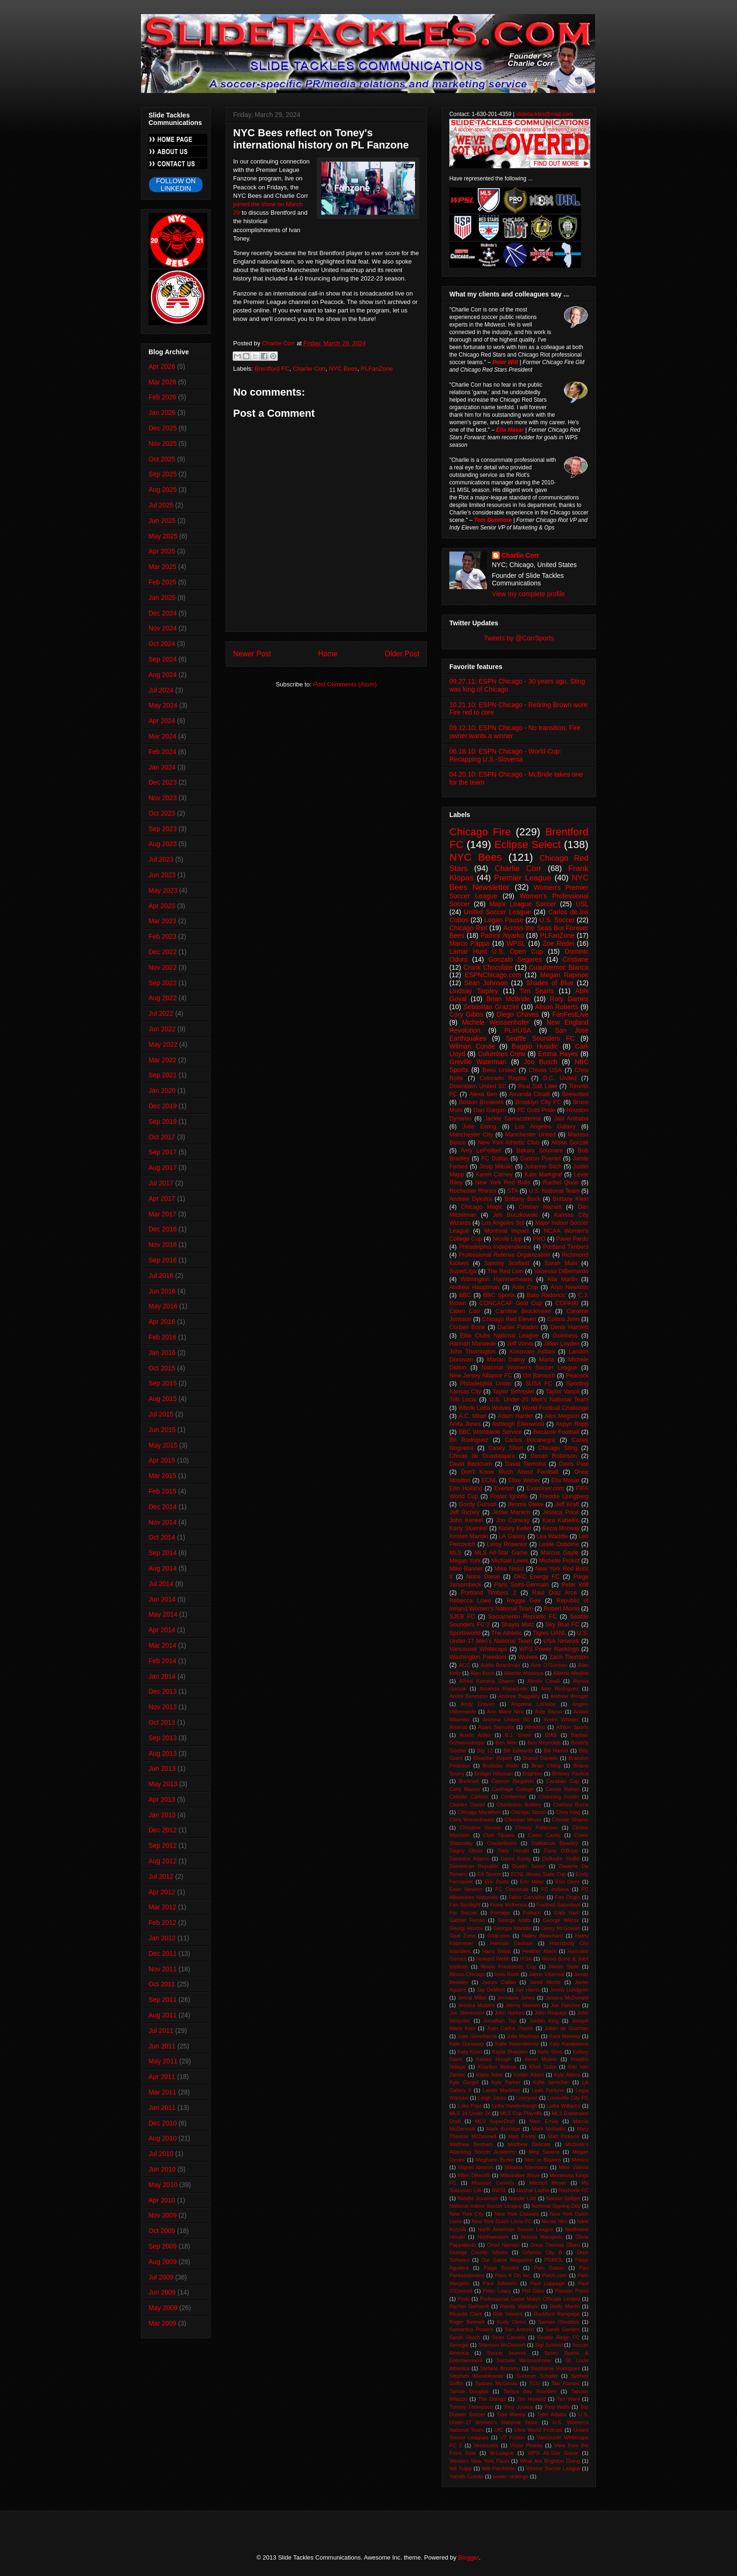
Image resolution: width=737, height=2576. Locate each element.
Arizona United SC (506, 1719)
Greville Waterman (477, 1062)
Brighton (532, 1773)
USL (582, 904)
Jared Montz (545, 1982)
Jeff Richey (464, 1512)
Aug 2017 (163, 1167)
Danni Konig (515, 1858)
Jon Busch (540, 1062)
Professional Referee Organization (504, 1255)
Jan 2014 (162, 1676)
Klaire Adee (489, 2075)
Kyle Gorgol (463, 2082)
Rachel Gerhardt (469, 2306)
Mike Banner (466, 1568)
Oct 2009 (162, 2230)
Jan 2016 (162, 1352)
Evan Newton (465, 1889)
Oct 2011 (162, 1984)
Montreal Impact (506, 1231)
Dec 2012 (163, 1830)
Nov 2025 (163, 443)
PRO (539, 1239)
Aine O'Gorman (549, 1665)
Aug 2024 (163, 674)
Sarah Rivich (464, 2337)
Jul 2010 (161, 2153)
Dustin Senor (528, 1866)
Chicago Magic (482, 1207)
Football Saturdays (559, 1904)
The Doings (492, 2399)
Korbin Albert (528, 2075)
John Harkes (509, 2013)
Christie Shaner (570, 1819)
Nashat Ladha (533, 2190)
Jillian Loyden (562, 1343)
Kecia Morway (561, 1528)
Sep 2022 (163, 983)
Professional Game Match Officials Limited (530, 2299)
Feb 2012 (162, 1922)
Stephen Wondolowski (476, 2376)
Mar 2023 (162, 921)
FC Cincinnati (511, 1889)
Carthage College (512, 1789)
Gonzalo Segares (515, 959)
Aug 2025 (163, 489)
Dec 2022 (163, 952)
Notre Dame (483, 1576)
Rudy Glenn (511, 2322)
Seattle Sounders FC (540, 1038)
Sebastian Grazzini (491, 1007)
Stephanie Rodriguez (555, 2368)
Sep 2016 (163, 1260)
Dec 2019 (163, 1106)
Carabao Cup (562, 1781)
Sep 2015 (163, 1383)
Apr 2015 (162, 1460)
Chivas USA (545, 1070)
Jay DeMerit (491, 1989)
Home (328, 654)
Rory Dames (569, 999)
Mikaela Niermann (526, 2167)
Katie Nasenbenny (517, 2044)
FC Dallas (494, 1158)
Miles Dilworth (473, 2175)
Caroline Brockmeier (523, 1311)
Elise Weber (524, 1480)
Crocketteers (502, 1843)
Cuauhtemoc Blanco (558, 967)
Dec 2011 (163, 1953)
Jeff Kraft (567, 1504)
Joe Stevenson (467, 2013)
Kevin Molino (541, 2059)
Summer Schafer (537, 2376)
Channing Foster (559, 1796)
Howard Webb (493, 1958)
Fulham (532, 1912)
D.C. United (559, 1078)
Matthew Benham (471, 2144)
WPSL (516, 943)
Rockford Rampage (556, 2314)
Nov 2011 (163, 1969)
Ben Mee (506, 1742)
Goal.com (498, 1935)
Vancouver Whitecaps (478, 1649)
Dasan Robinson (554, 1456)
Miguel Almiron (476, 2167)
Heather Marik (539, 1951)
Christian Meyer (522, 1819)
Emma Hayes (558, 1054)
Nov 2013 (163, 1707)
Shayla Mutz (517, 1624)
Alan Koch (482, 1673)
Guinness (565, 1335)
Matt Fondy (522, 2136)
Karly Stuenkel (468, 1528)
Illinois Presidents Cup (508, 1966)
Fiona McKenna (508, 1904)
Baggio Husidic (535, 1046)
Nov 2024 (163, 628)
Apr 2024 (162, 720)
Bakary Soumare (539, 1150)
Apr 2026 (162, 366)
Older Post (401, 654)
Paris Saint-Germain (521, 1584)
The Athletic (506, 1633)
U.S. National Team (554, 1191)
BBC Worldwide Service (490, 1432)
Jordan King (544, 2020)
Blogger (468, 2557)
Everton (504, 1488)
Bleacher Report (492, 1758)
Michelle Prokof (559, 1560)
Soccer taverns (506, 2353)
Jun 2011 (162, 2046)
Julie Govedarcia (477, 2036)
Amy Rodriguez (560, 1688)
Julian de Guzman (566, 2028)
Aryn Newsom (569, 1287)
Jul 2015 (161, 1414)
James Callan (499, 1982)
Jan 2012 (162, 1938)
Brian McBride (508, 999)
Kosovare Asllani (532, 1351)
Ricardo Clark (465, 2314)
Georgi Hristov (466, 1928)
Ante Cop (525, 1287)
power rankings (510, 2476)
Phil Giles (533, 2291)
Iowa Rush (506, 1974)
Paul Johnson (500, 2283)
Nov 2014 (163, 1522)
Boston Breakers (481, 1102)
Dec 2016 (163, 1229)
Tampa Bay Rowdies (530, 2391)
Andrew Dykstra (470, 1199)
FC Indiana (555, 1889)
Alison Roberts (556, 1007)
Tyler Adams (552, 2414)
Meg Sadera (544, 2152)
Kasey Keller (515, 1528)
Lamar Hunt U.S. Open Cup (496, 951)
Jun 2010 (162, 2169)
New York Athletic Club (508, 1142)
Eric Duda (497, 1881)
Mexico (580, 2160)
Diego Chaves (518, 1014)
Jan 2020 (162, 1090)
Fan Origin (567, 1897)
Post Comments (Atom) (344, 684)
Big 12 (485, 1750)
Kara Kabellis (560, 1520)
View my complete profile (528, 594)
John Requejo (550, 2013)
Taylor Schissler (513, 1391)
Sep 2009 (163, 2246)
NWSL (499, 2190)
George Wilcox (561, 1920)
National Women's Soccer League (529, 1367)
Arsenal (458, 1727)
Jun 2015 (162, 1429)
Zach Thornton (568, 1657)
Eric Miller (532, 1881)
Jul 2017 (161, 1183)
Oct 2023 (162, 813)
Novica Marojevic (542, 2237)
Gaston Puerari (540, 1158)
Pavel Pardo (572, 1239)
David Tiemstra (525, 1464)
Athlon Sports (572, 1727)
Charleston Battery (519, 1804)
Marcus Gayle (559, 1552)
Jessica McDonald (566, 1997)
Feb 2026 (162, 397)
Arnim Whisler (561, 1719)
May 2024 (163, 705)
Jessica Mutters (476, 2005)
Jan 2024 (162, 767)
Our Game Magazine (507, 2260)
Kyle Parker (506, 2082)
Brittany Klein (570, 1199)
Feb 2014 (162, 1661)
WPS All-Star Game (553, 2453)
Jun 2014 (162, 1599)
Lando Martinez (501, 2090)
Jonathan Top (500, 2020)
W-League (502, 2453)
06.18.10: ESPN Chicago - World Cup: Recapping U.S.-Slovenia (505, 755)
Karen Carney (494, 1174)
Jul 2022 (161, 1013)
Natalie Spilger (563, 2198)
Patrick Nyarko (502, 935)
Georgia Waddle (512, 1928)
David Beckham (470, 1464)
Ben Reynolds (544, 1742)
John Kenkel (466, 1520)
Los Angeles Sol (502, 1223)
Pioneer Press (571, 2291)
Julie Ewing (479, 1126)
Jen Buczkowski (515, 1215)
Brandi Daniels (540, 1758)
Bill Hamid (556, 1750)
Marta (546, 1359)
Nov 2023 (163, 798)
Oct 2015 (162, 1368)
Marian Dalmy (506, 1359)
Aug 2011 (163, 2015)
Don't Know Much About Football (509, 1472)
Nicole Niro (554, 2221)
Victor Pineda (526, 2445)
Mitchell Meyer (547, 2183)
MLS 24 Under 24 (470, 2113)
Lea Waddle (552, 1536)
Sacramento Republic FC (522, 1616)
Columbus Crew (501, 1054)
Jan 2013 (162, 1815)
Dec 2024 (163, 613)
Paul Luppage (547, 2283)
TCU (534, 2383)
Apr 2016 (162, 1321)
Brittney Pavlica (570, 1773)
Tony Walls (557, 2407)
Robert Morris (562, 1608)
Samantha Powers (471, 2329)
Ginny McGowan (560, 1928)
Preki (464, 2299)
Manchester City (471, 1134)
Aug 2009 (163, 2261)
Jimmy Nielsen (522, 2005)
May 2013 (163, 1784)
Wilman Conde (472, 1046)
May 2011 (163, 2061)
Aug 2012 (163, 1861)
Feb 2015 (162, 1491)
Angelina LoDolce (533, 1704)
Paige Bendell (501, 2268)
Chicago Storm (528, 1812)
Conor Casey (544, 1835)
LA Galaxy (512, 1536)
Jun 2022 (162, 1029)
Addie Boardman (500, 1665)
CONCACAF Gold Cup (510, 1303)
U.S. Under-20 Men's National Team (538, 1399)
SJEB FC (462, 1616)
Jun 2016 (162, 1291)
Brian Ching (546, 1765)
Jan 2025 (162, 597)
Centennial (513, 1796)
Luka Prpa (469, 2106)
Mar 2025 (162, 566)
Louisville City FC (568, 2098)
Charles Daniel (467, 1804)
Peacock (577, 1375)
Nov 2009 (163, 2215)
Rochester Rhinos (472, 1191)
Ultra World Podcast (538, 2430)
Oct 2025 (162, 459)
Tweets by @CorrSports (519, 638)
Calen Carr (464, 1311)
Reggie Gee (524, 1600)
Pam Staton (549, 2268)
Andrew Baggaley (519, 1696)
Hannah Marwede (472, 1343)
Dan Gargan (489, 1110)
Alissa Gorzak (569, 1142)
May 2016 (163, 1306)
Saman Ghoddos (558, 2322)
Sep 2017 (163, 1152)
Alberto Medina (570, 1673)
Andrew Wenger (569, 1696)
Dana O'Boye (561, 1850)
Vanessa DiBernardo (561, 1271)
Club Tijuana (499, 1835)
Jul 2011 (161, 2030)
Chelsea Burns (570, 1804)
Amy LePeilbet (481, 1150)
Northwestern (493, 2237)
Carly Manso (464, 1789)
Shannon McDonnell (501, 2345)
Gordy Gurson (477, 1504)
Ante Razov (548, 1711)
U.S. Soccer (556, 920)
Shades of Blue (549, 983)
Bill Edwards (518, 1750)
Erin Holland (465, 1488)
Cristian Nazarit (540, 1207)
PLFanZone (377, 368)
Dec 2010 (163, 2123)
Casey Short (505, 1448)
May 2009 (163, 2307)
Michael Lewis (509, 1560)
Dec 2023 (163, 782)
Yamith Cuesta (466, 2476)
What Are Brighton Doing (550, 2461)
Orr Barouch (539, 1375)
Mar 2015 (162, 1475)
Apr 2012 (162, 1892)
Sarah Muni (561, 1263)
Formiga (500, 1912)
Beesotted (575, 1094)
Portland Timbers (565, 1247)
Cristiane (575, 959)
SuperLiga (462, 1271)
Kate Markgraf (543, 1174)
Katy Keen (469, 2052)
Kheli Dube (542, 2067)
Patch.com (554, 2275)
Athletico (535, 1727)
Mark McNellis (548, 2129)
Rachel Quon (561, 1182)
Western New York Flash (479, 2461)
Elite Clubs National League (499, 1335)
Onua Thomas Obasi (555, 2245)
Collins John (563, 1319)
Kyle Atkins (567, 2075)
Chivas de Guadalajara (482, 1456)
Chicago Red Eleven (509, 1319)
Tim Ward (568, 2399)
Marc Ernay (543, 2121)
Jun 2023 (162, 875)
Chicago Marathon (479, 1812)
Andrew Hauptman (474, 1287)
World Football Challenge (555, 1408)
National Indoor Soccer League (485, 2206)
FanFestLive (570, 1014)
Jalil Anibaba (571, 1118)
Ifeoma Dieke (525, 1504)
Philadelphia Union (485, 1383)
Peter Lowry (497, 2291)
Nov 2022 (163, 967)
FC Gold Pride (536, 1110)
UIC (498, 2430)
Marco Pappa (469, 943)
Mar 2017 (162, 1214)
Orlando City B (542, 2252)
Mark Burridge (503, 2129)
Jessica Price (560, 1512)
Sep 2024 (163, 659)
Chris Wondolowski (471, 1819)
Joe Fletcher (565, 2005)
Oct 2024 (162, 643)
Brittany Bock (522, 1199)
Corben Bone (467, 1327)
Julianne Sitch (543, 1166)
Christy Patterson (537, 1827)
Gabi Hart (566, 1912)
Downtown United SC (478, 1086)
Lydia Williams (563, 2106)
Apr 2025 (162, 551)
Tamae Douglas (468, 2391)
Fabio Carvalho (527, 1897)
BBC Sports (499, 1295)
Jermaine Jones (516, 1997)
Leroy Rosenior (507, 1544)
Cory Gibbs (466, 1014)
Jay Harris (528, 1989)
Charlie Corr (309, 368)
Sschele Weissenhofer (523, 2360)
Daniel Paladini (518, 1327)
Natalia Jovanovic (478, 2198)
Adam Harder (515, 1416)
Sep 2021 (163, 1075)
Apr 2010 (162, 2200)
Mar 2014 (162, 1645)
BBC (465, 1295)
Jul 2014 (161, 1584)
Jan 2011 (162, 2107)
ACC (464, 1665)
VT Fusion (512, 2437)
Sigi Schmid (549, 2345)
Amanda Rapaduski (503, 1688)
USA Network (561, 1641)
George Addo (514, 1920)
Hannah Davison (511, 1943)
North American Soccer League (516, 2229)
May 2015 (163, 1445)
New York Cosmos (516, 2214)
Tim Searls (536, 991)
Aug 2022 (163, 998)
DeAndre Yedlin (561, 1858)
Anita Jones (465, 1424)
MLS (455, 1552)
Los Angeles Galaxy (545, 1126)
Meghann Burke (495, 2160)
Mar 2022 (162, 1060)
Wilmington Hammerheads (497, 1279)
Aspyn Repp (572, 1424)
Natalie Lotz (522, 2198)
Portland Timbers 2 (488, 1592)
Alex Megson (562, 1416)
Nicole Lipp (507, 1239)
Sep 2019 (163, 1121)
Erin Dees (568, 1881)
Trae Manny (510, 2414)
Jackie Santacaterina (513, 1118)
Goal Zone (462, 1935)
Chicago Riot (468, 928)
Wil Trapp (460, 2468)
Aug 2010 (163, 2138)
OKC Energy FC (537, 1576)
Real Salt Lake (537, 1086)
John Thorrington (472, 1351)
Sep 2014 (163, 1552)
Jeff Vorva (520, 1343)
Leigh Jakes (492, 2098)
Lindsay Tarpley (473, 991)
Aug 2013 (163, 1753)
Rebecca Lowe (470, 1600)
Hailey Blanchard (542, 1935)
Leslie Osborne (559, 1544)
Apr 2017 (162, 1198)
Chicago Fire (480, 832)
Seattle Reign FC (558, 2337)
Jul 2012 (161, 1876)
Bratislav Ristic (501, 1765)
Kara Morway (564, 2036)
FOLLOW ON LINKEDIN (176, 184)
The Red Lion (505, 1271)
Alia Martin (562, 1279)
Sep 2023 (163, 829)
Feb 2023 (162, 936)
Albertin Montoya (523, 1673)
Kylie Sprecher (551, 2082)
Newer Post (252, 654)
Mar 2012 (162, 1907)
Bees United (499, 1070)
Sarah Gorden (563, 2329)
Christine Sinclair (481, 1827)
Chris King (568, 1812)
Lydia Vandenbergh (514, 2106)
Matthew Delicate (529, 2144)
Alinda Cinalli (543, 1681)
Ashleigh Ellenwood (518, 1424)
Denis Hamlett (569, 1327)
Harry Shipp (496, 1951)
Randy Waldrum (519, 2306)
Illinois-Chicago (467, 1974)
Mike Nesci (509, 1568)
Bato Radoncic (546, 1295)
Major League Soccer (522, 904)
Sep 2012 (163, 1845)
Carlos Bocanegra (530, 1440)
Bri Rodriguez (468, 1440)
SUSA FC (538, 1383)
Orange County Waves (478, 2252)
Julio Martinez (523, 2036)
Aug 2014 (163, 1568)
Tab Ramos (565, 2383)
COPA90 (566, 1303)
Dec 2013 (163, 1691)
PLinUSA (517, 1030)
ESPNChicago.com (493, 975)
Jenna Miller (472, 1997)
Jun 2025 (162, 520)
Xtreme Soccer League (553, 2468)
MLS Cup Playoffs (521, 2113)
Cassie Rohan (562, 1789)
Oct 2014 (162, 1537)
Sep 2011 (163, 1999)
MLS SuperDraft (495, 2121)
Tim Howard (531, 2399)
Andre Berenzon (468, 1696)
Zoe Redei (558, 943)
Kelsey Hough (493, 2059)
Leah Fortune (548, 2090)
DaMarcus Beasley (554, 1843)
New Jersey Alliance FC (480, 1375)
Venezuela (486, 2445)
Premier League (522, 877)
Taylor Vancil (562, 1391)
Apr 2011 (162, 2076)
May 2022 (163, 1044)
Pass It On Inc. (513, 2275)
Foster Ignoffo (508, 1496)
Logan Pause (503, 920)
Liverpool (526, 2098)
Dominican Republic (473, 1866)
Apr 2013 (162, 1799)
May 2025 (163, 536)
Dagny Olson (466, 1850)
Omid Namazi (503, 2245)
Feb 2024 (162, 751)
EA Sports (489, 1874)
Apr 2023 (162, 906)
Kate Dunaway (466, 2044)
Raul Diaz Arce (554, 1592)
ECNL (489, 1480)
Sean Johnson (486, 983)
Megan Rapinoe (564, 975)
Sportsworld (465, 1633)
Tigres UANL (549, 1633)
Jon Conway (513, 1520)
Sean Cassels (508, 2337)
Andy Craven (477, 1704)
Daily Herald (513, 1850)
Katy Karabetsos (569, 2044)
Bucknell (468, 1781)
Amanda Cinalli (529, 1094)
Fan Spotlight (464, 1904)
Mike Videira (573, 2167)
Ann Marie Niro (505, 1711)
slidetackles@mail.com (544, 114)
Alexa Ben (483, 1094)
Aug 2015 (163, 1398)
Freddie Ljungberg (564, 1496)
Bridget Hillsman (493, 1773)
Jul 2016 (161, 1275)
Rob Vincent (508, 2314)
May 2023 (163, 890)
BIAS (551, 1735)
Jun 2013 (162, 1768)
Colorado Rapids (502, 1078)
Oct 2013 (162, 1722)
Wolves (528, 1657)
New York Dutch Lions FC (501, 2221)
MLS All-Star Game (501, 1552)
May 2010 (163, 2184)
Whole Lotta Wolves (484, 1408)
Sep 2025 (163, 474)
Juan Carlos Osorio (509, 2028)
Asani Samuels (496, 1727)
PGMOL (553, 2260)
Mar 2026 (162, 382)
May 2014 (163, 1614)
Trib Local (462, 1399)
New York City (466, 2214)
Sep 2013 (163, 1738)
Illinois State (564, 1966)
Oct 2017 (162, 1137)
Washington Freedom (477, 1657)
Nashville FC (574, 2190)
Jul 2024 (161, 690)
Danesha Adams (469, 1858)
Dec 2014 (163, 1506)
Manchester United (530, 1134)
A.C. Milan (472, 1416)
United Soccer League (497, 912)
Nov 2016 (163, 1244)
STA (512, 1191)
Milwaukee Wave (520, 2175)
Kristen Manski (468, 1536)
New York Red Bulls (502, 1182)
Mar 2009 (162, 2323)
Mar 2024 (162, 736)
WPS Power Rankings (549, 1649)
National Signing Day (556, 2206)
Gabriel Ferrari (467, 1920)
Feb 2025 (162, 582)
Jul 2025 (161, 505)
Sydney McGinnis (496, 2383)
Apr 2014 (162, 1630)
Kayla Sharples (510, 2052)
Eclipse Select (527, 844)
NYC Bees (343, 368)
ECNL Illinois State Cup (538, 1874)
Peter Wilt (575, 1584)
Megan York (465, 1560)
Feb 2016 (162, 1337)
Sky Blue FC (563, 1624)
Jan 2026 (162, 412)
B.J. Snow (518, 1735)
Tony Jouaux (518, 2407)
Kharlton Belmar (497, 2067)
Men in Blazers (543, 2160)
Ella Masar (565, 1480)
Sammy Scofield (506, 1263)
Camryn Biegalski (512, 1781)
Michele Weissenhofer (495, 1022)
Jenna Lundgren (569, 1989)
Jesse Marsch (511, 1512)
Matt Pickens (564, 2136)
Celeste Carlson (468, 1796)
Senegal (459, 2345)
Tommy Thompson (471, 2407)
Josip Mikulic (496, 1166)
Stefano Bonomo (500, 2368)
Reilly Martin (565, 2306)
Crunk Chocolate (488, 967)
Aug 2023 (163, 844)
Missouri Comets (493, 2183)
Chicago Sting (557, 1448)
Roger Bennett (467, 2322)
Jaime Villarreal (547, 1974)
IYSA (526, 1958)
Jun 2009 (162, 2292)
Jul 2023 (161, 859)
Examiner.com (545, 1488)
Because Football (556, 1432)
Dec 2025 (163, 428)
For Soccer (463, 1912)
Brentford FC (272, 368)
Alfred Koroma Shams (487, 1681)
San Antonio (519, 2329)
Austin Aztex (475, 1735)
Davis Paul (573, 1464)
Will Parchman (499, 2468)
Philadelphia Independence (495, 1247)
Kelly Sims (550, 2052)
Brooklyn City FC (538, 1102)
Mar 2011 (162, 2092)
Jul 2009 (161, 2277)
